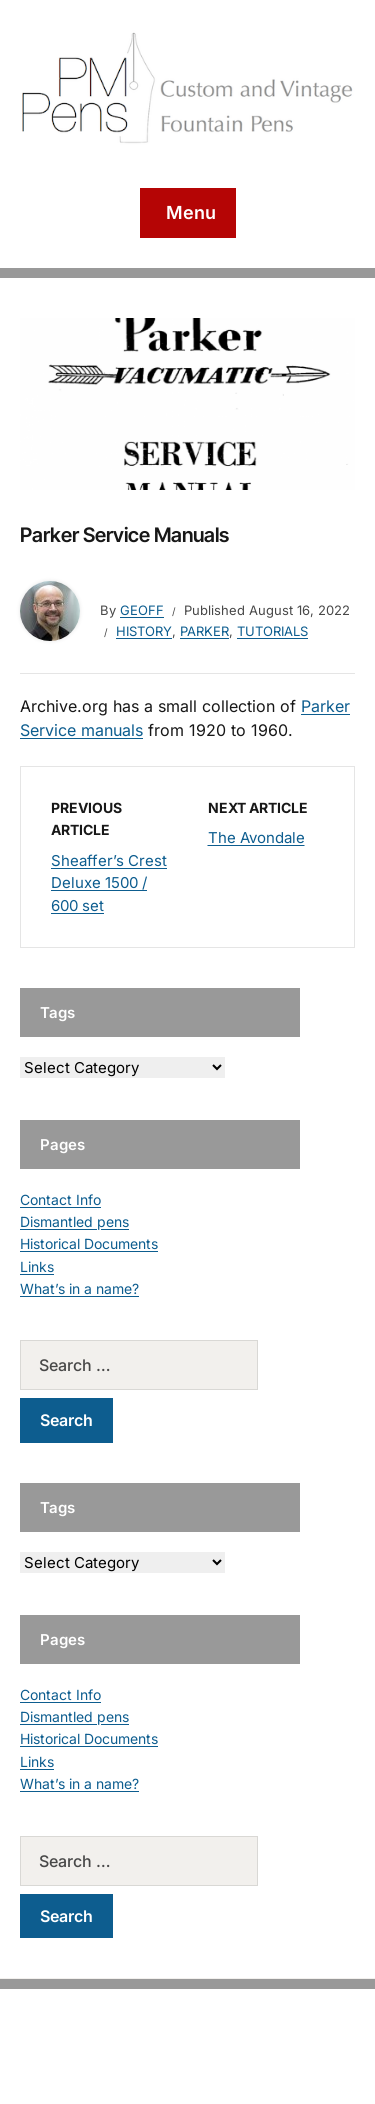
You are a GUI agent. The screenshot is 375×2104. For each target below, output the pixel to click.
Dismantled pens (74, 1221)
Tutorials (272, 631)
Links (37, 1266)
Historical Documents (89, 1243)
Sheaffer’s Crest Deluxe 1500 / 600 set (109, 883)
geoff (142, 610)
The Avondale (256, 837)
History (144, 631)
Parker (204, 631)
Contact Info (60, 1199)
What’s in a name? (79, 1288)
